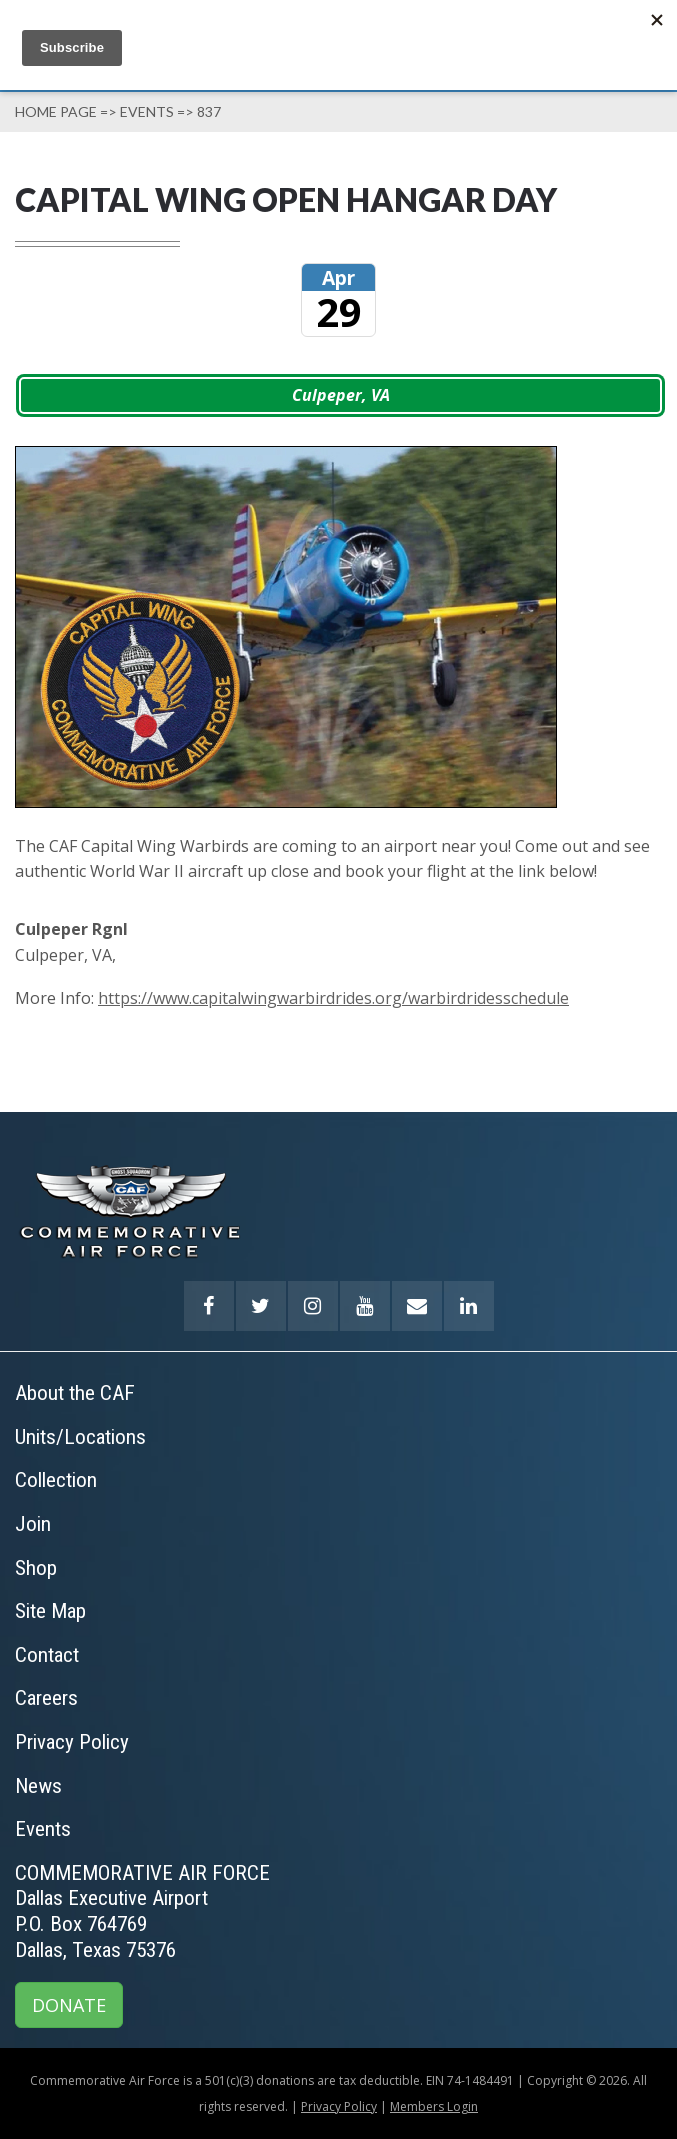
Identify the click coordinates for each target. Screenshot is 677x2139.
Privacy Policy (339, 2106)
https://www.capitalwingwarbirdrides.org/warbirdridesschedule (333, 998)
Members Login (434, 2106)
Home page (56, 111)
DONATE (69, 2005)
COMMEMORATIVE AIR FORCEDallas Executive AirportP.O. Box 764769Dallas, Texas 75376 (142, 1911)
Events (147, 111)
